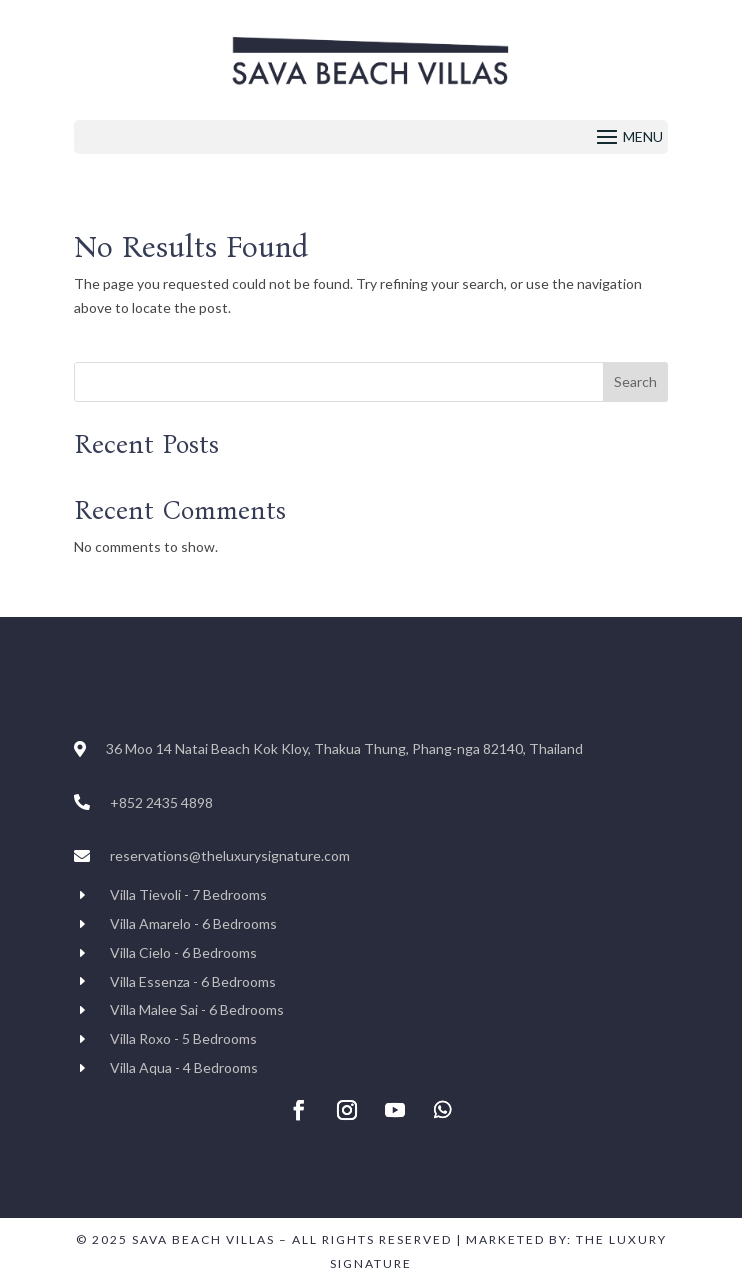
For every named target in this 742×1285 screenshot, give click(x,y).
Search (635, 381)
